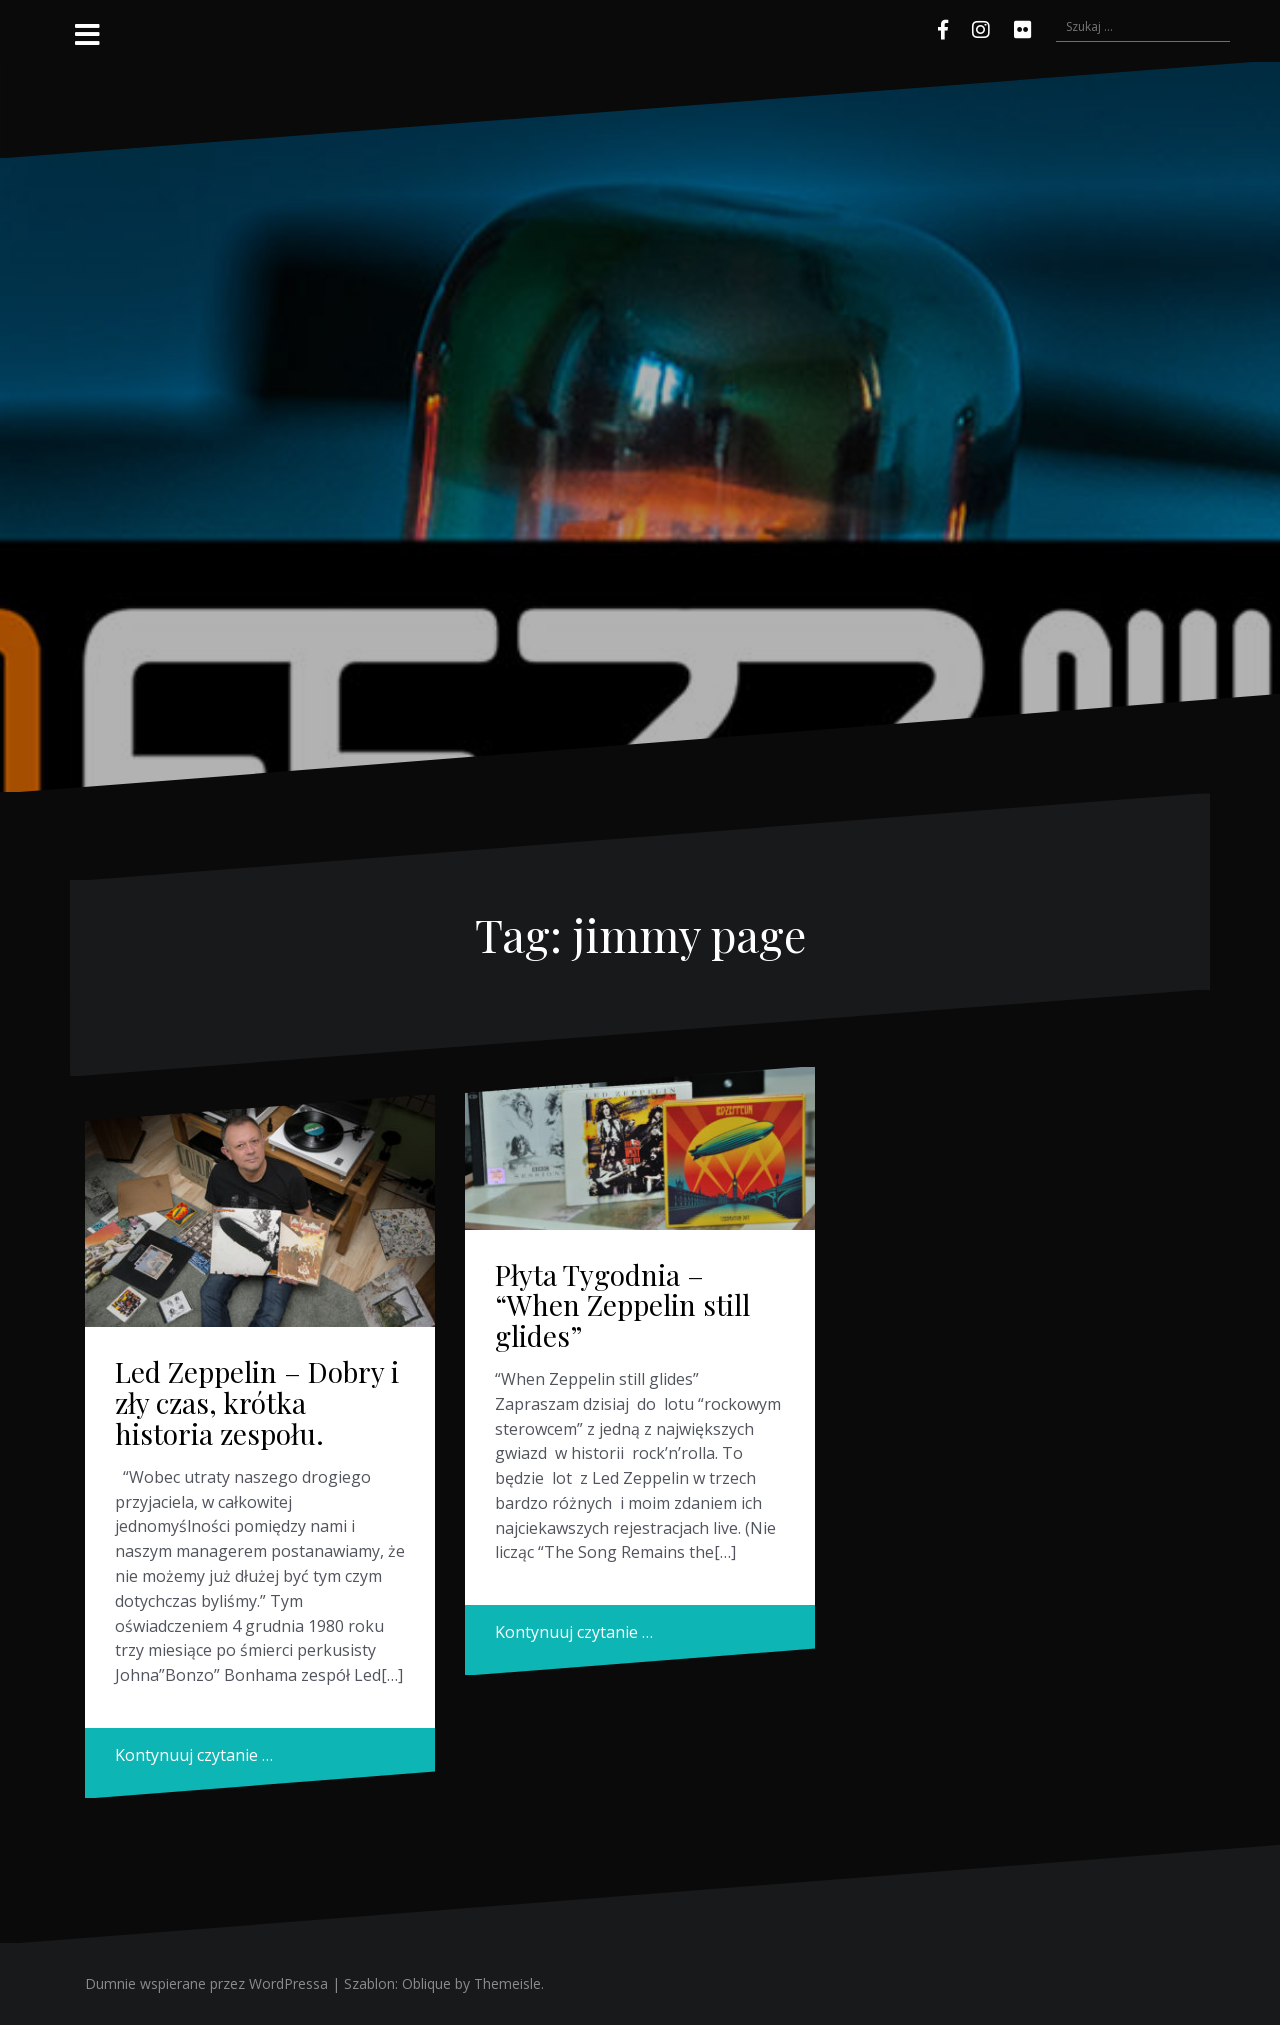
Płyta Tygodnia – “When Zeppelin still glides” (622, 1305)
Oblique (426, 1983)
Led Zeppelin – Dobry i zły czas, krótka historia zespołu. (257, 1402)
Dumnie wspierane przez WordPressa (206, 1983)
